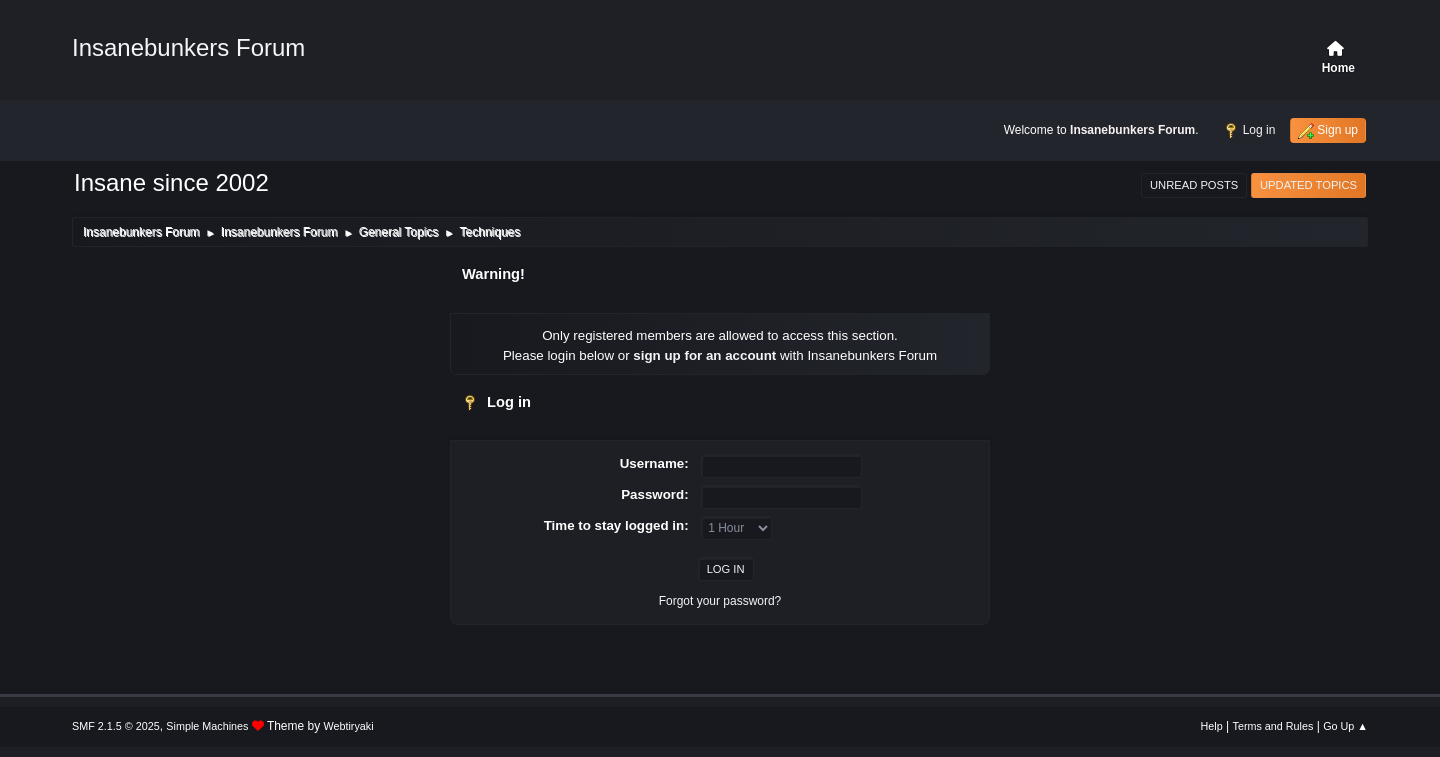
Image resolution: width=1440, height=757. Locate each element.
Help (1212, 726)
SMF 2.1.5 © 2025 (116, 726)
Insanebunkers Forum (188, 47)
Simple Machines (207, 726)
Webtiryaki (349, 726)
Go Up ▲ (1345, 726)
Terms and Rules (1273, 726)
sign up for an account (704, 355)
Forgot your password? (720, 601)
